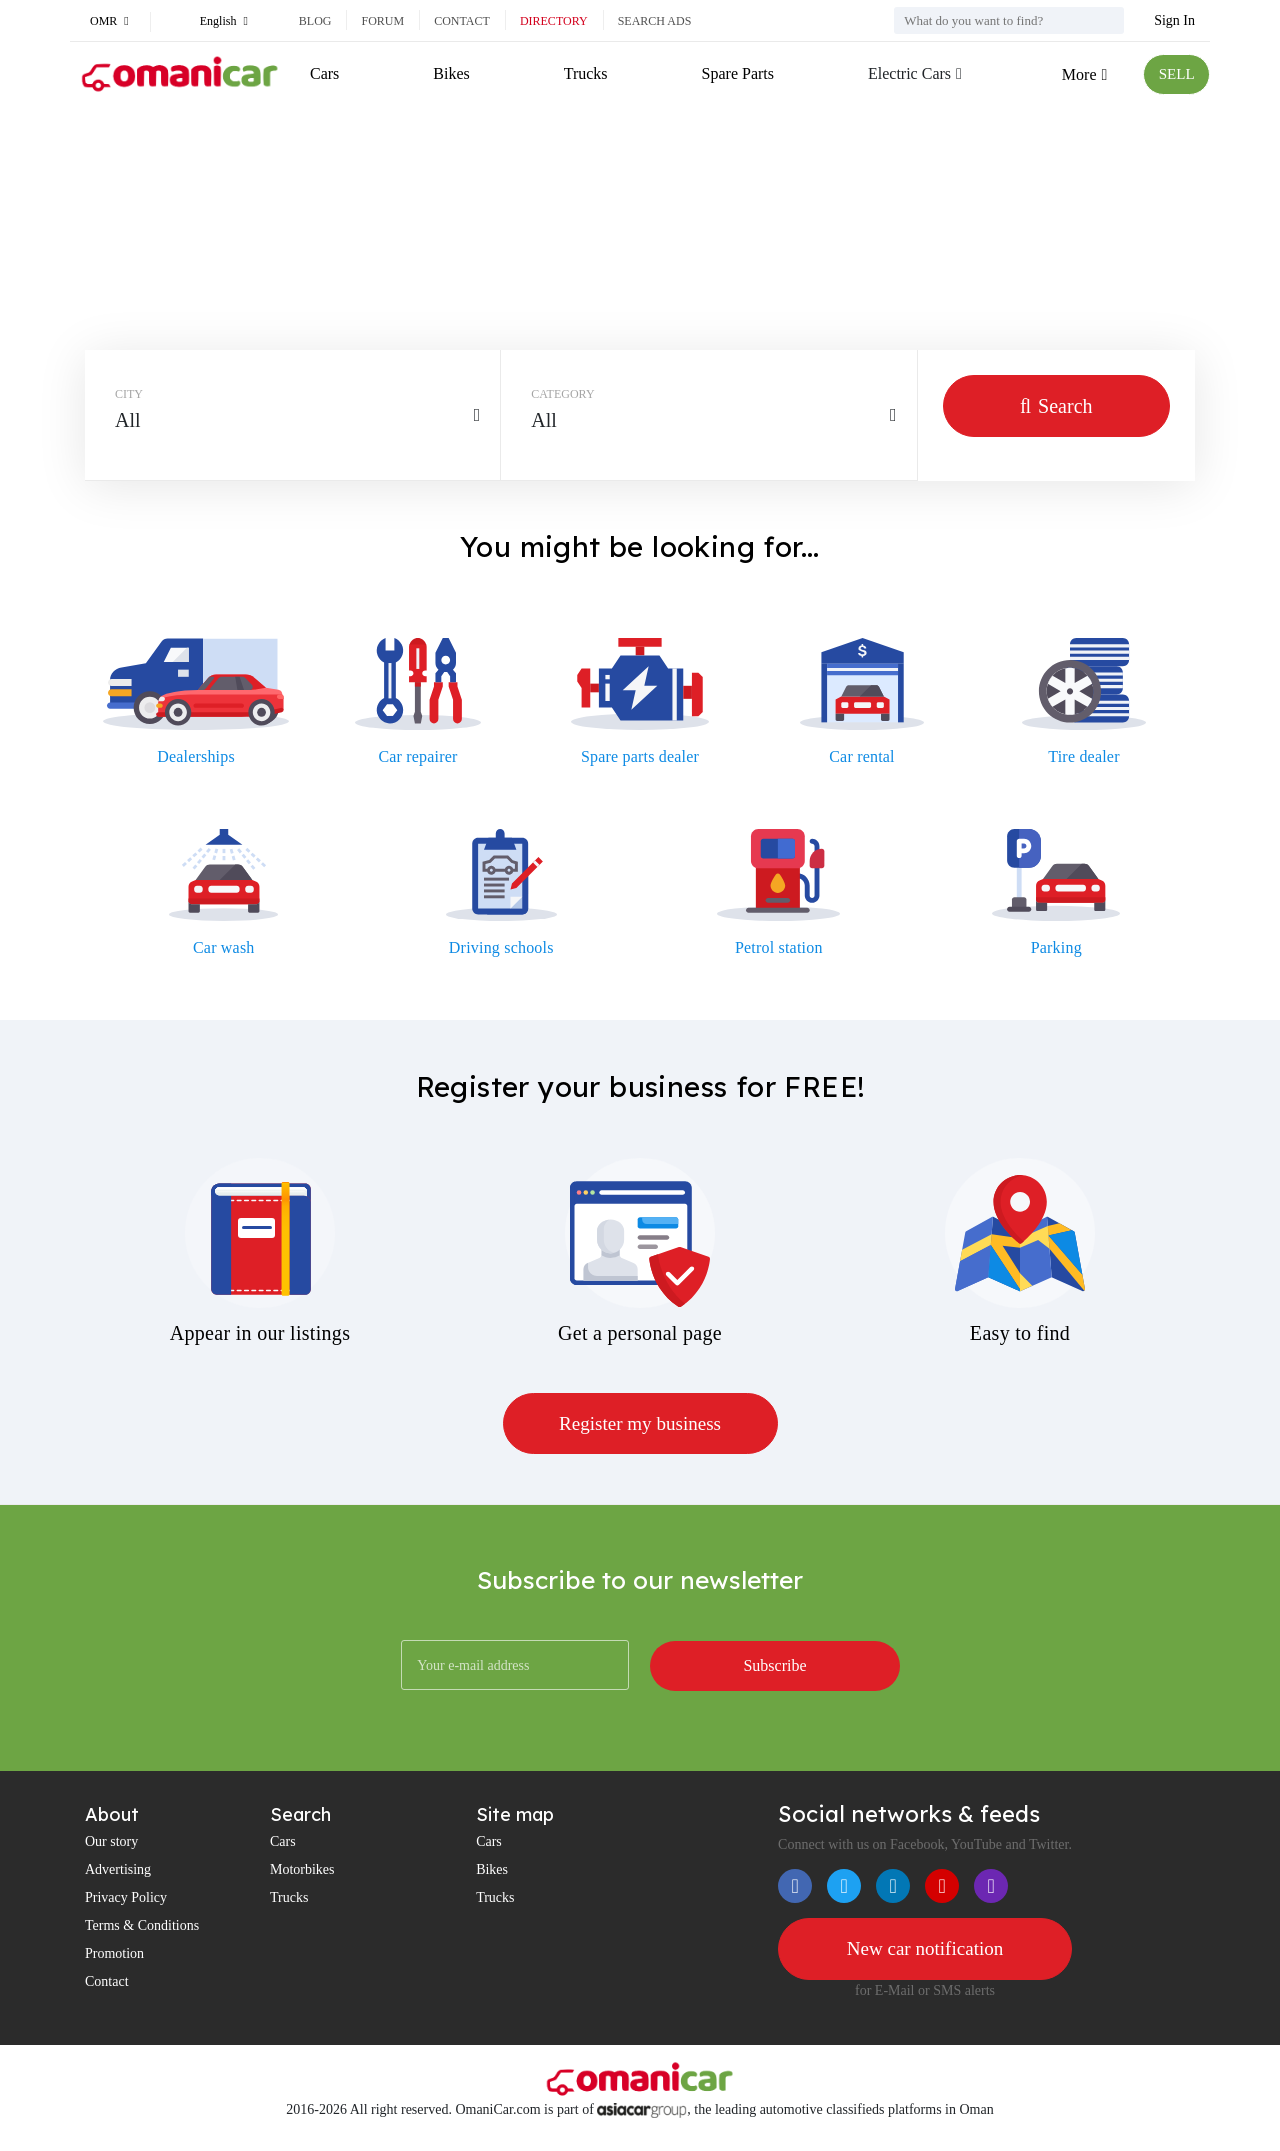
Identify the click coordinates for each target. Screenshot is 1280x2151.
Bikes (451, 73)
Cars (324, 73)
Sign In (1174, 20)
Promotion (114, 1954)
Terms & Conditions (142, 1926)
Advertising (118, 1870)
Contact (462, 21)
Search (1056, 406)
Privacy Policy (126, 1898)
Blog (315, 21)
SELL (1175, 74)
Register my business (640, 1424)
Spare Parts (735, 73)
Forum (382, 21)
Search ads (655, 21)
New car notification (925, 1950)
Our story (111, 1842)
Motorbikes (302, 1870)
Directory (554, 21)
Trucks (584, 73)
